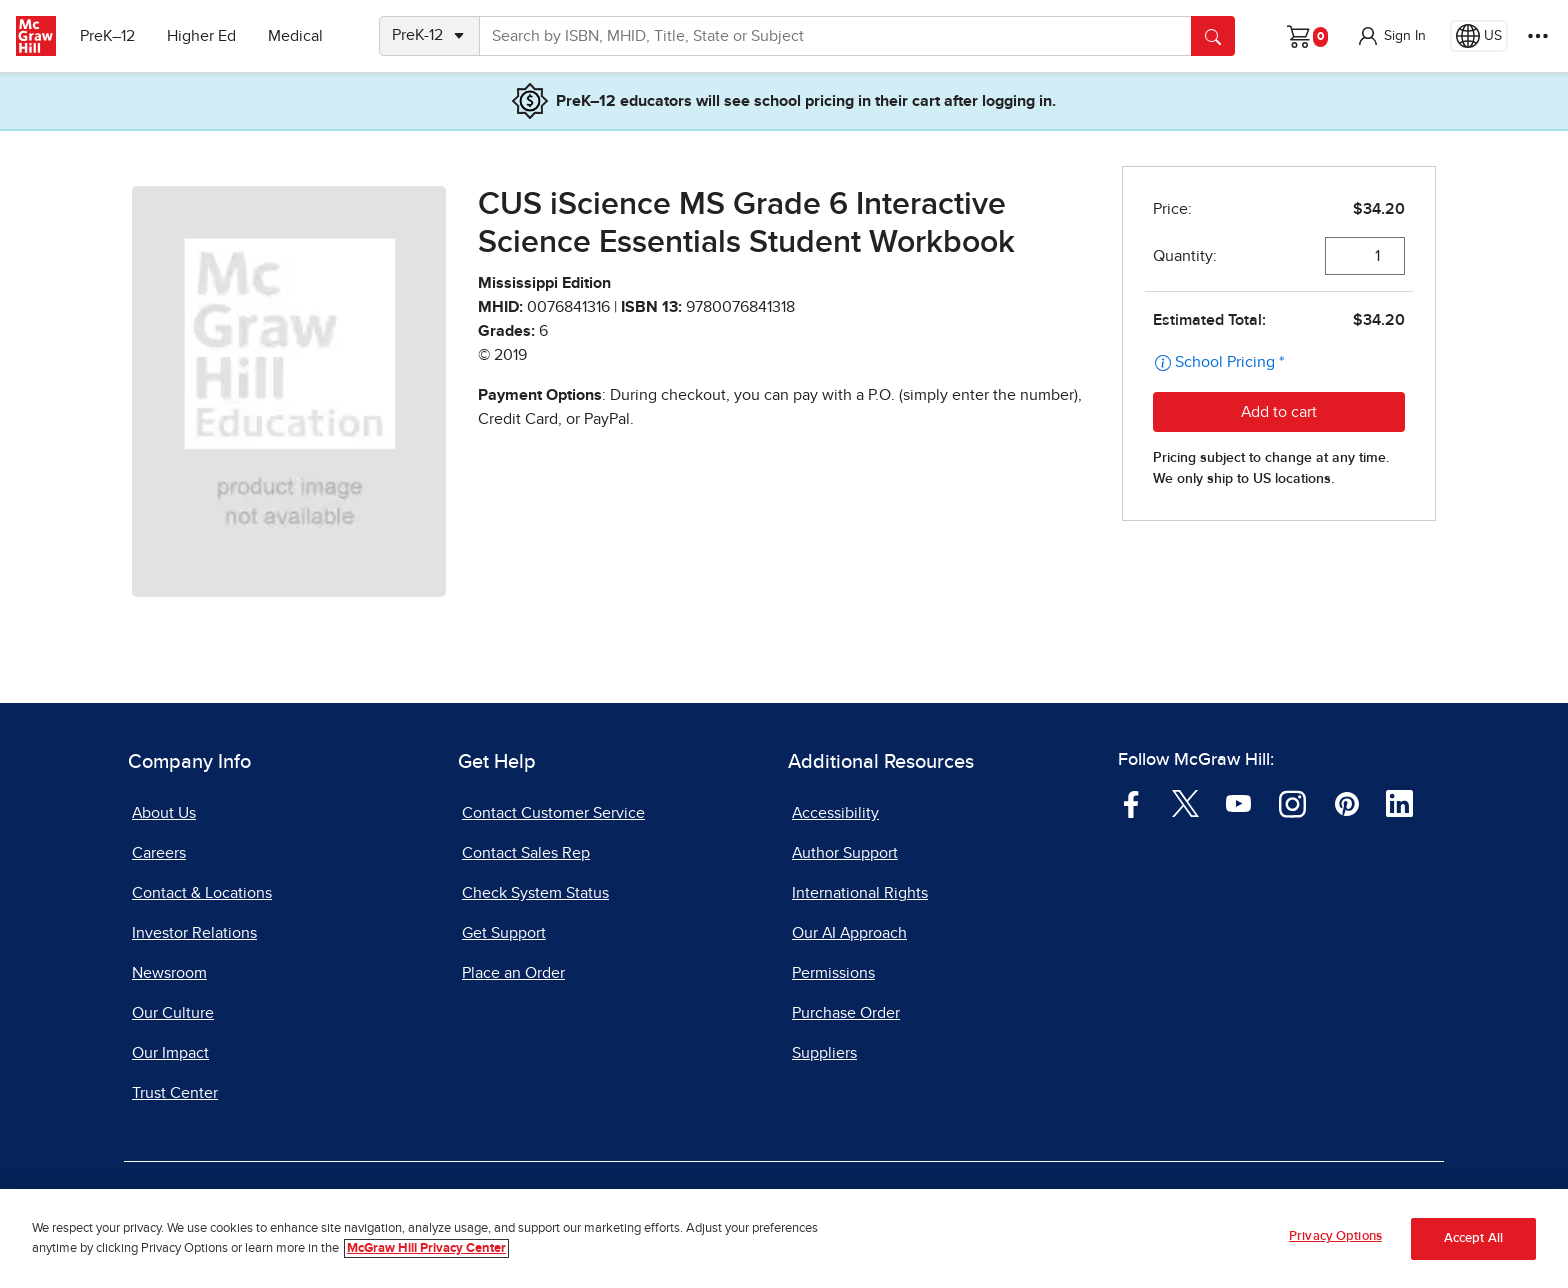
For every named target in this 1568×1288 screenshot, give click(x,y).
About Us (164, 813)
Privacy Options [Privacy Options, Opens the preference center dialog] (1335, 1236)
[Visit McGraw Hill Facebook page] (1131, 803)
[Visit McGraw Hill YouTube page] (1238, 803)
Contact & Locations (202, 893)
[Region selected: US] (1479, 36)
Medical (295, 36)
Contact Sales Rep (526, 853)
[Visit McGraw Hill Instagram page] (1292, 803)
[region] (784, 1238)
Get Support (504, 933)
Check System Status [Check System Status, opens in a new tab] (535, 893)
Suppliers (824, 1053)
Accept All (1473, 1238)
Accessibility (835, 813)
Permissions (833, 973)
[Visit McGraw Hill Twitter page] (1185, 803)
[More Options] (1538, 36)
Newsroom (169, 973)
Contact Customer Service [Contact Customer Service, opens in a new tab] (553, 813)
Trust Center (175, 1093)
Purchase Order (846, 1013)
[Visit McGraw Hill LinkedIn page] (1399, 803)
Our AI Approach (849, 933)
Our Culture (173, 1013)
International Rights (860, 893)
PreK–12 (107, 36)
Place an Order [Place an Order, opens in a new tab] (513, 973)
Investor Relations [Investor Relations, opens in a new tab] (194, 933)
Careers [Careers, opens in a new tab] (159, 853)
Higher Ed (201, 36)
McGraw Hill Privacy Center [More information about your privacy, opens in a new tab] (426, 1248)
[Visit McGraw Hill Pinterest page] (1346, 803)
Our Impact (170, 1053)
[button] (1391, 36)
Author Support (845, 853)
